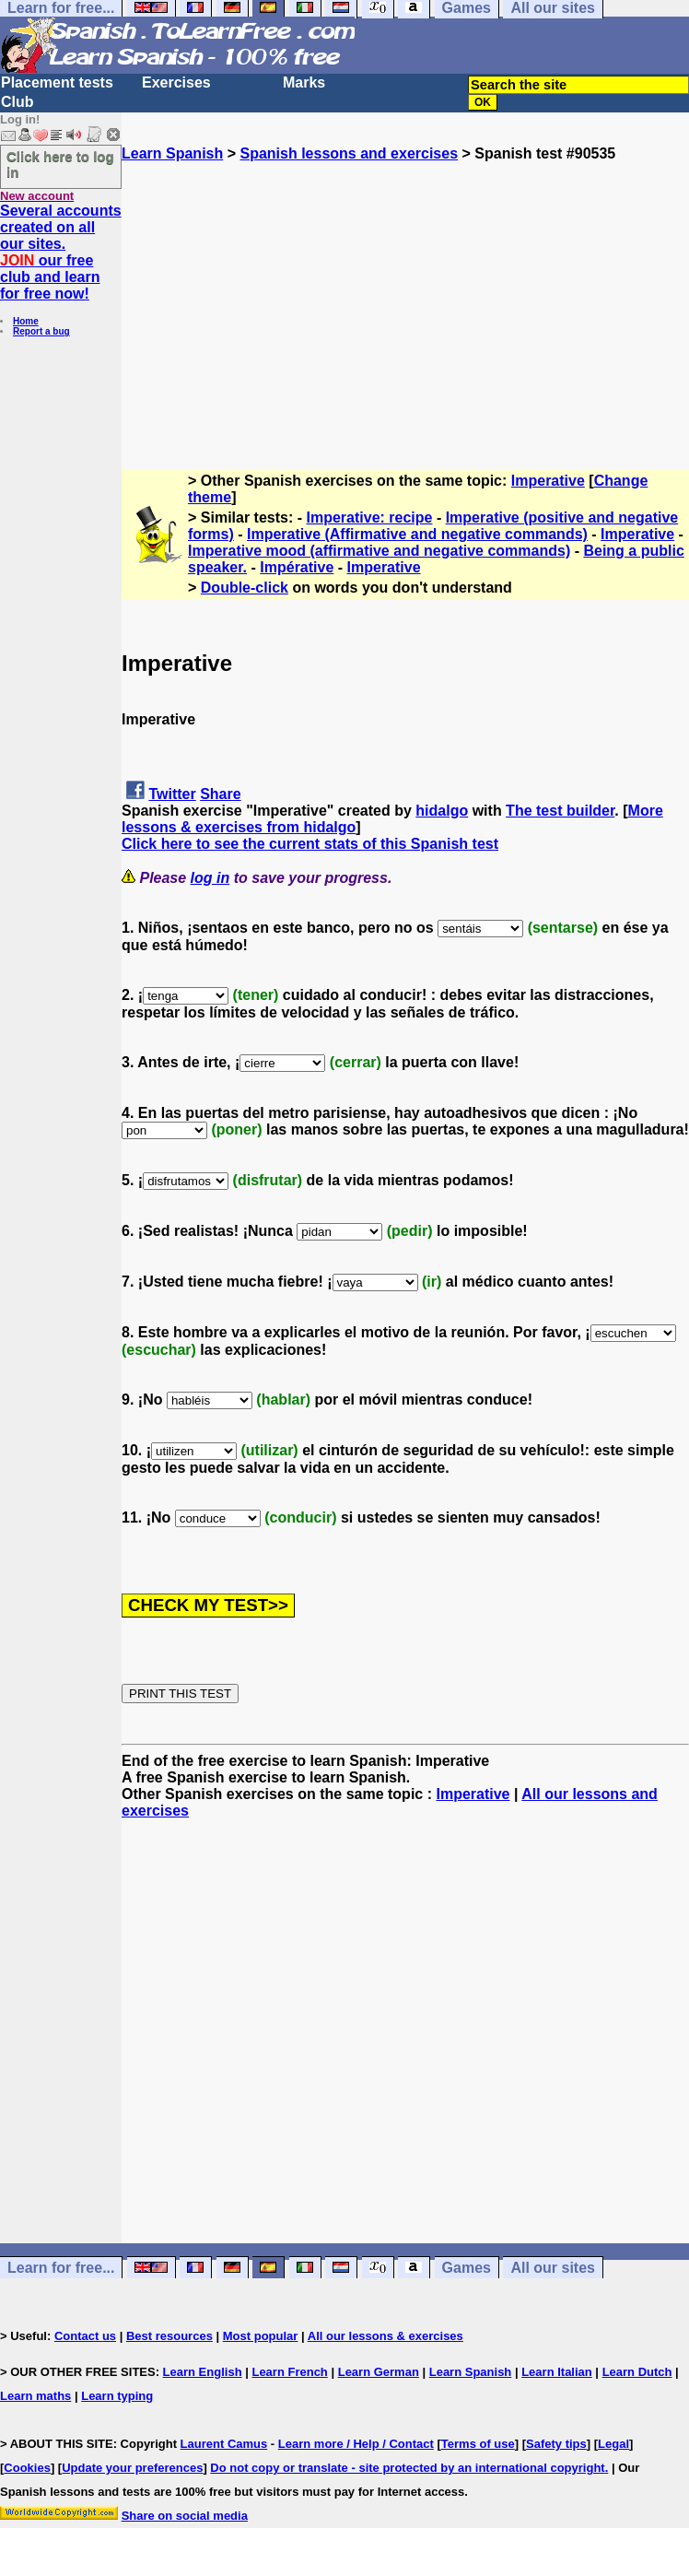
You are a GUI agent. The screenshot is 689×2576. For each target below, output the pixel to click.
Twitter (171, 794)
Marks (304, 82)
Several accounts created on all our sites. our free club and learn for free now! (61, 252)
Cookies (27, 2468)
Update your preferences (132, 2468)
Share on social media (185, 2516)
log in (210, 878)
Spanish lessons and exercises (348, 153)
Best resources (169, 2336)
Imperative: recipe (370, 517)
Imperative (548, 480)
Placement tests (57, 82)
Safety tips (556, 2444)
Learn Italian (556, 2372)
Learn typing (117, 2396)
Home (26, 321)
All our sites (552, 2268)
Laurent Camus (224, 2444)
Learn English (202, 2372)
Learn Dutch (637, 2372)
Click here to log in (60, 164)
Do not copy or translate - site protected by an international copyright (407, 2468)
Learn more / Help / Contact (356, 2444)
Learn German (378, 2372)
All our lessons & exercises (385, 2336)
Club (17, 102)
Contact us (85, 2336)
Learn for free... (60, 2268)
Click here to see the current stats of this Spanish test (310, 844)
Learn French (289, 2372)
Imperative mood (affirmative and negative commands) (379, 551)
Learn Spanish (172, 153)
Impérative (296, 567)
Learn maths (35, 2396)
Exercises (176, 82)
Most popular (260, 2336)
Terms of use (478, 2444)
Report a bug (41, 331)
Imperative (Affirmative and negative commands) (417, 534)
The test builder (560, 810)
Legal (613, 2444)
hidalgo (441, 810)
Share (220, 794)
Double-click (244, 587)
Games (466, 2268)
